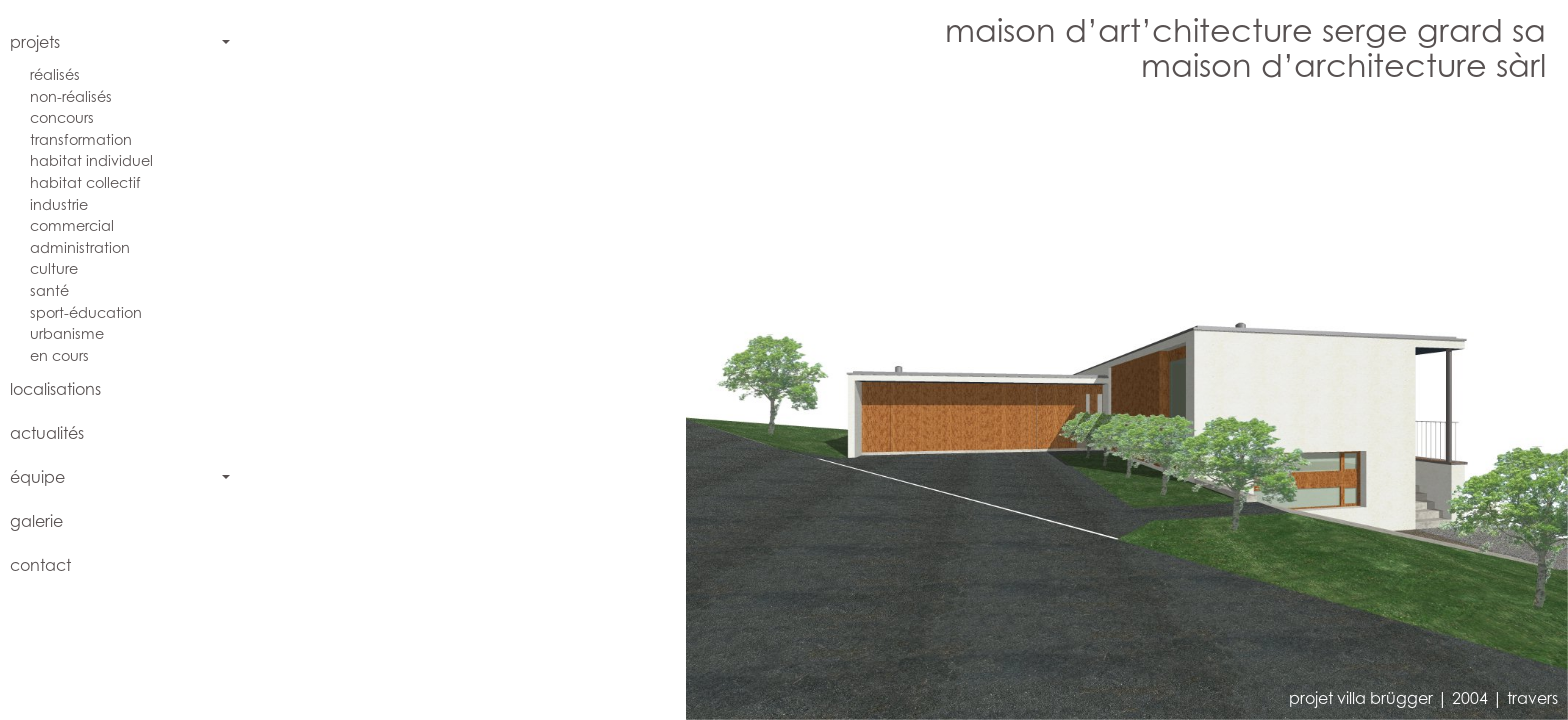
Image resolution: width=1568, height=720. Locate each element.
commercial (72, 225)
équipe (37, 477)
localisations (55, 389)
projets (35, 42)
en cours (59, 355)
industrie (59, 204)
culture (54, 268)
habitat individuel (91, 160)
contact (40, 565)
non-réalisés (71, 96)
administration (80, 247)
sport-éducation (86, 312)
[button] (589, 408)
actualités (47, 433)
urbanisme (67, 333)
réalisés (55, 74)
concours (62, 117)
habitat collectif (85, 182)
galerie (36, 521)
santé (49, 290)
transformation (81, 139)
